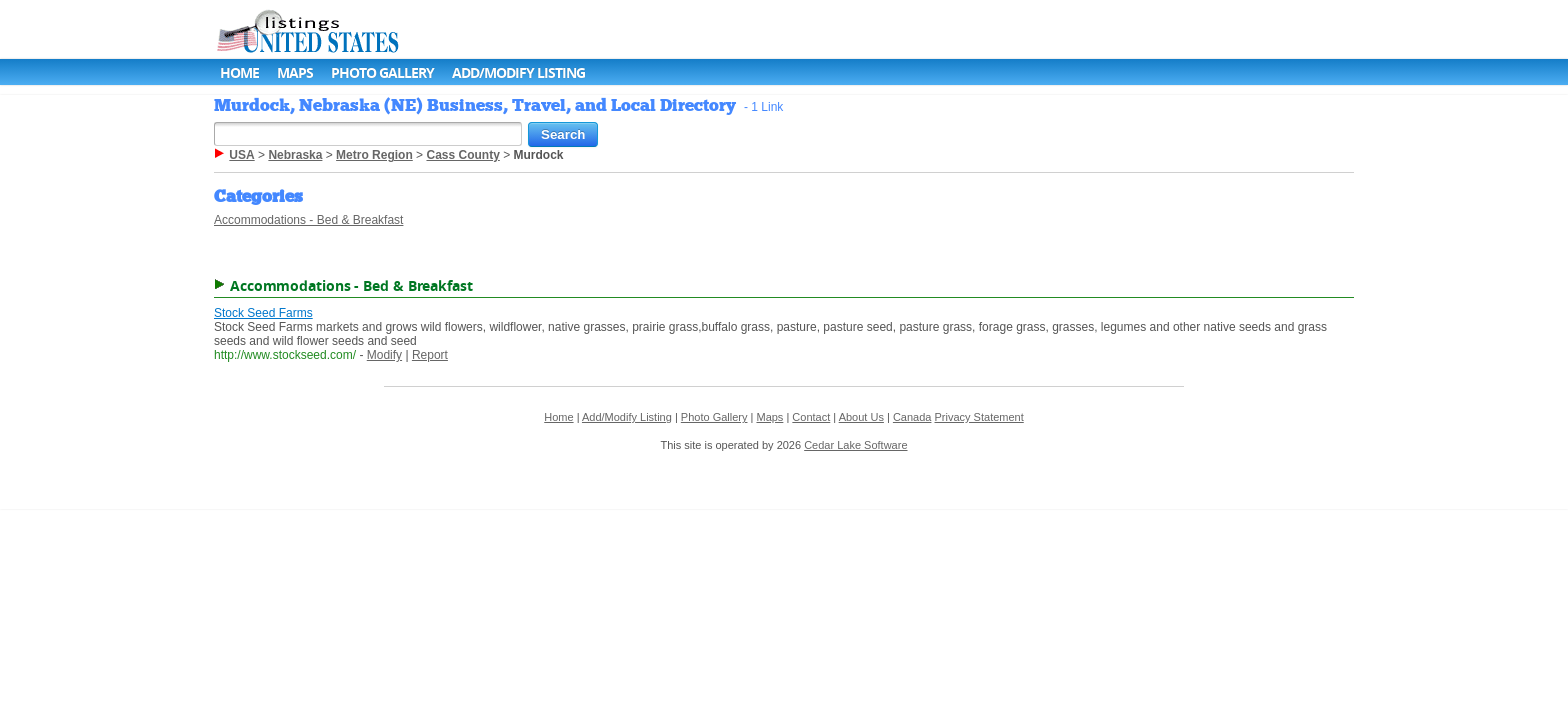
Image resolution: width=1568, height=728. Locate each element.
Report (430, 355)
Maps (295, 72)
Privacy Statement (979, 417)
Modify (384, 355)
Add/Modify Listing (518, 72)
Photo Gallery (382, 72)
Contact (811, 417)
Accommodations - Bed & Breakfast (308, 220)
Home (239, 72)
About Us (861, 417)
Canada (912, 417)
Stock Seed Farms (263, 313)
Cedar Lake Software (855, 445)
